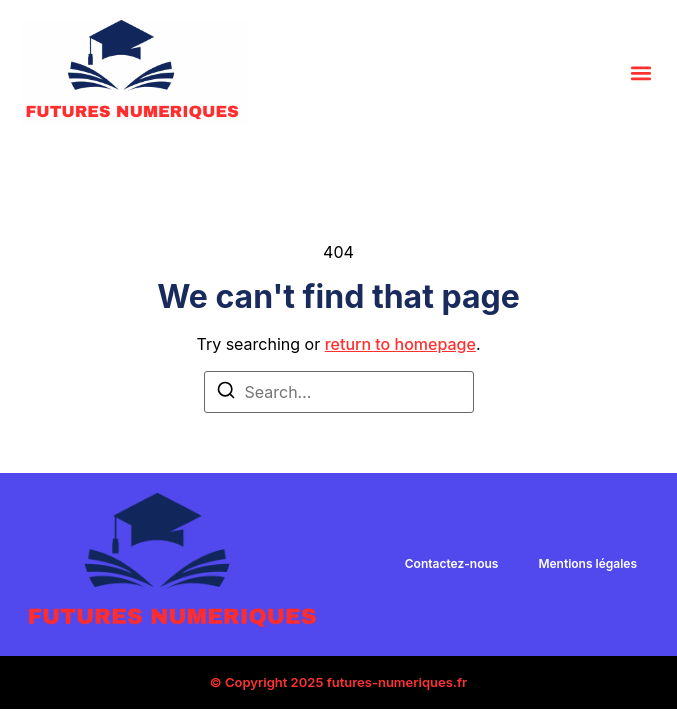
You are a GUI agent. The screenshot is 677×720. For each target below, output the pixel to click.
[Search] (226, 393)
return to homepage (400, 344)
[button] (640, 72)
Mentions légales (587, 563)
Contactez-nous (452, 563)
